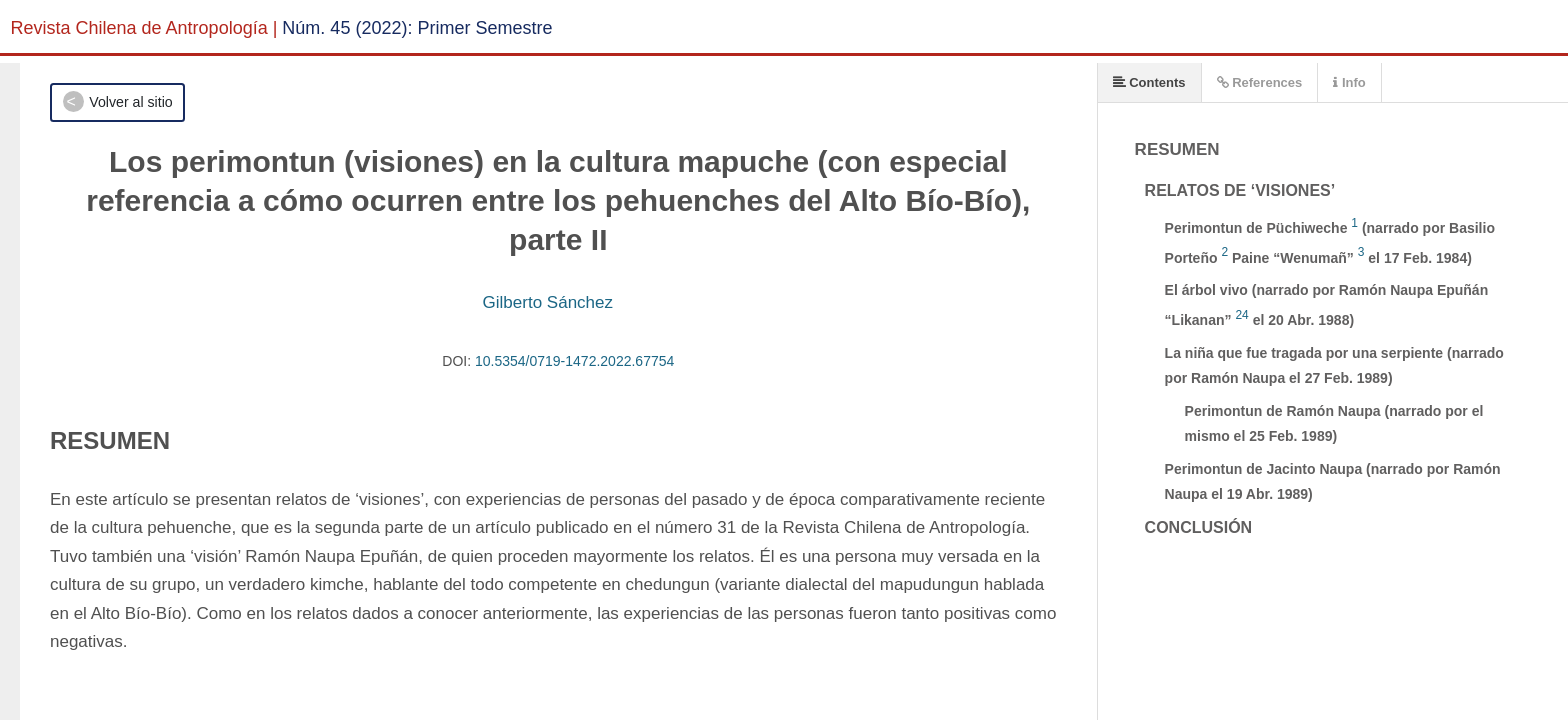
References (1260, 82)
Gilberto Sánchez (548, 302)
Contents (1149, 82)
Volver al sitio (130, 102)
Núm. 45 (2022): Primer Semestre (417, 28)
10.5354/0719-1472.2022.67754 (574, 361)
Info (1349, 82)
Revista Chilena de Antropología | (144, 28)
